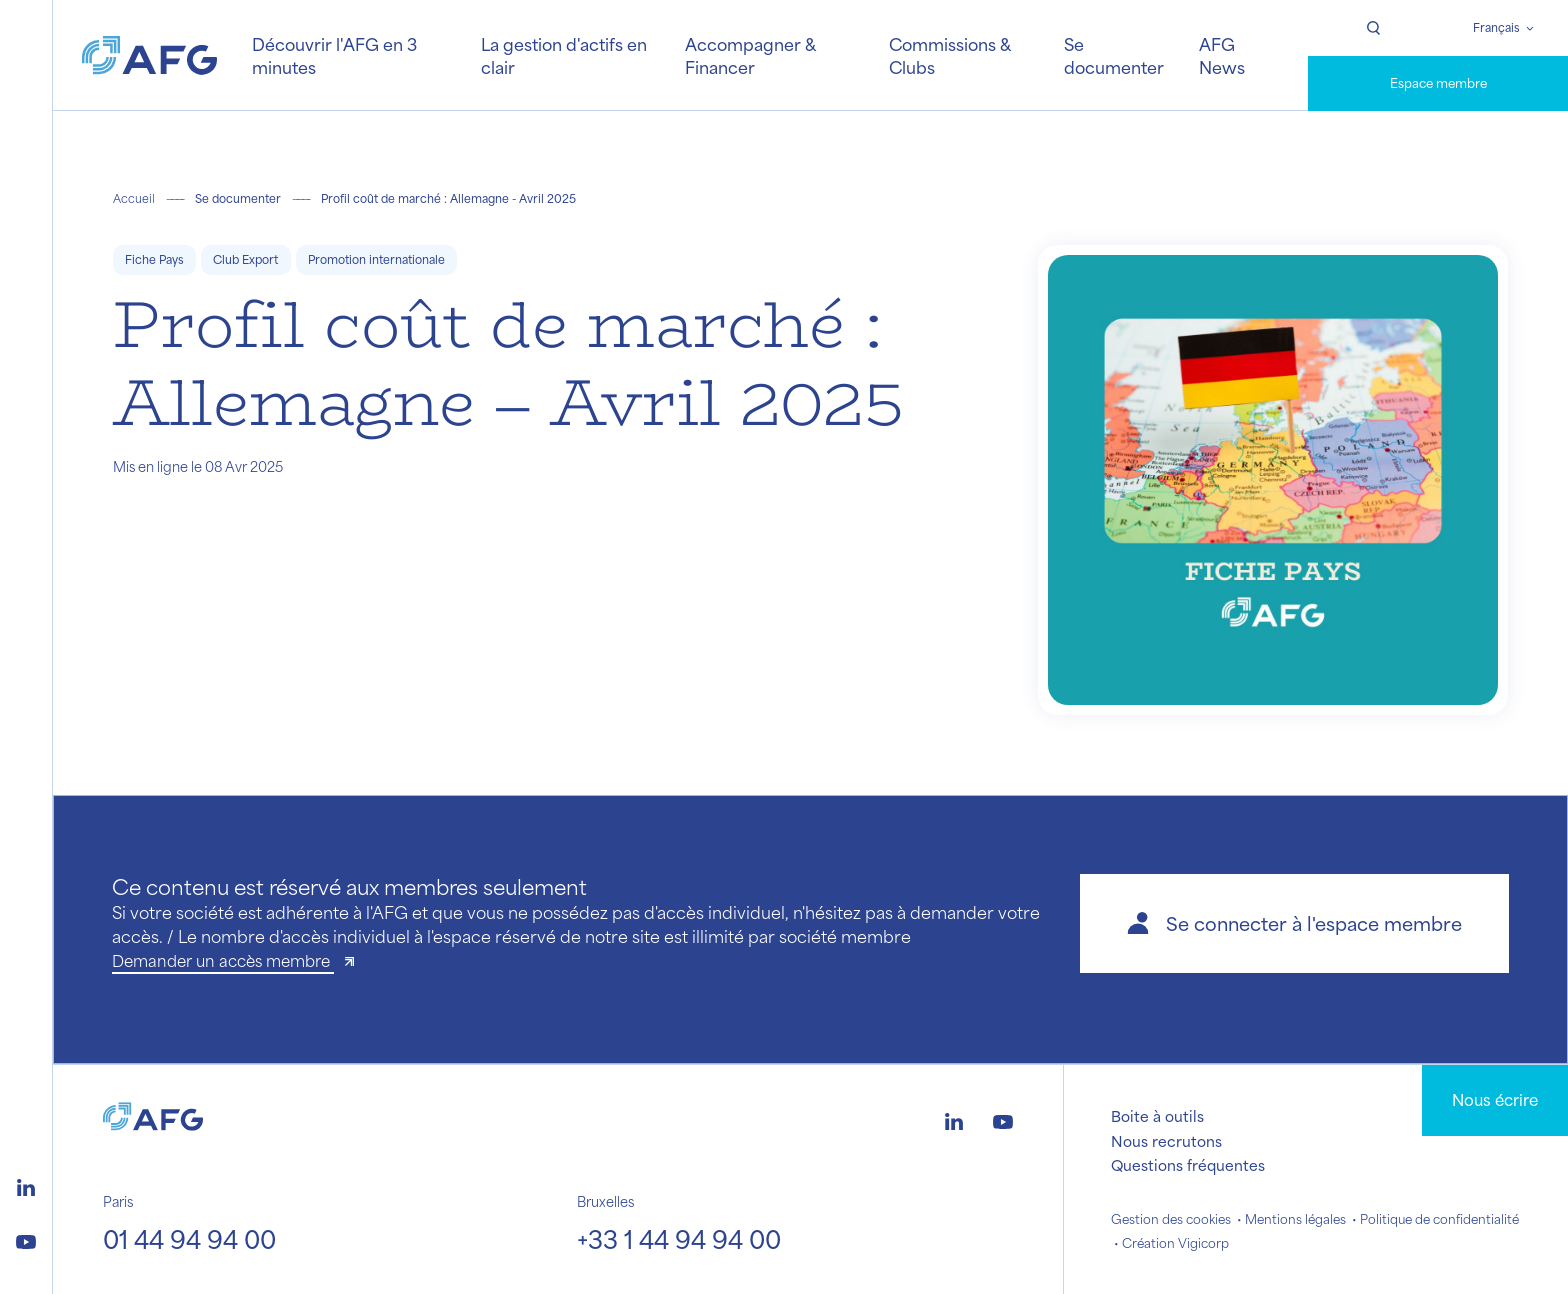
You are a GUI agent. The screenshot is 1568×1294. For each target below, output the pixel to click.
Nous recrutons (1166, 1141)
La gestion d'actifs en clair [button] (564, 55)
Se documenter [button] (1114, 55)
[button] (1294, 923)
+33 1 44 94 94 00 (679, 1239)
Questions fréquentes (1188, 1165)
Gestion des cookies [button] (1171, 1219)
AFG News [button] (1222, 55)
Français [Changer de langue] (1496, 27)
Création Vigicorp (1175, 1243)
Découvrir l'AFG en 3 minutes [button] (334, 55)
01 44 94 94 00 (189, 1239)
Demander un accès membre (223, 960)
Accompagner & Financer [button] (750, 55)
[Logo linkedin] (26, 1185)
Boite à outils (1157, 1116)
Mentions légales (1295, 1219)
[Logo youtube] (26, 1239)
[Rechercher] (1373, 28)
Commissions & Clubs (949, 55)
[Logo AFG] (149, 55)
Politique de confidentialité (1439, 1219)
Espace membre (1438, 83)
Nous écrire (1495, 1099)
